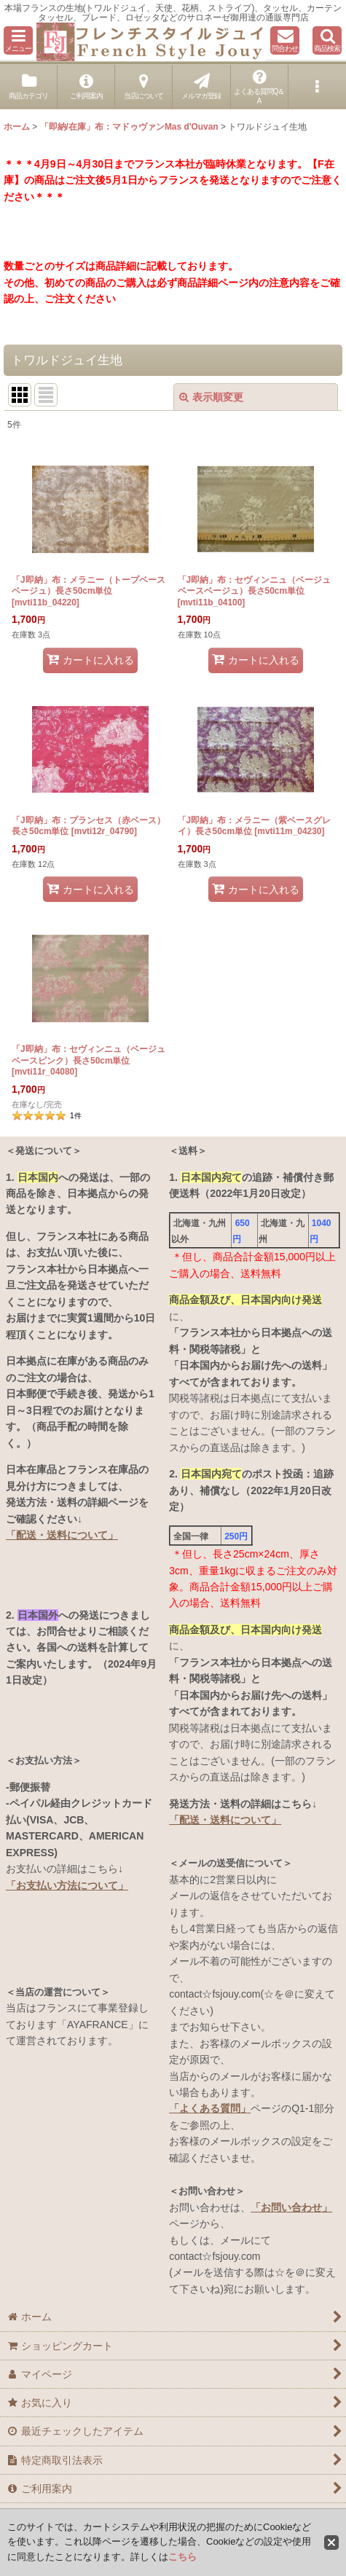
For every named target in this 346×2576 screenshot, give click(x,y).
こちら (182, 2556)
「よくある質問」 (210, 2108)
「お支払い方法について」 (67, 1885)
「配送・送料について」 (62, 1535)
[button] (18, 40)
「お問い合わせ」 (291, 2207)
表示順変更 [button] (211, 397)
